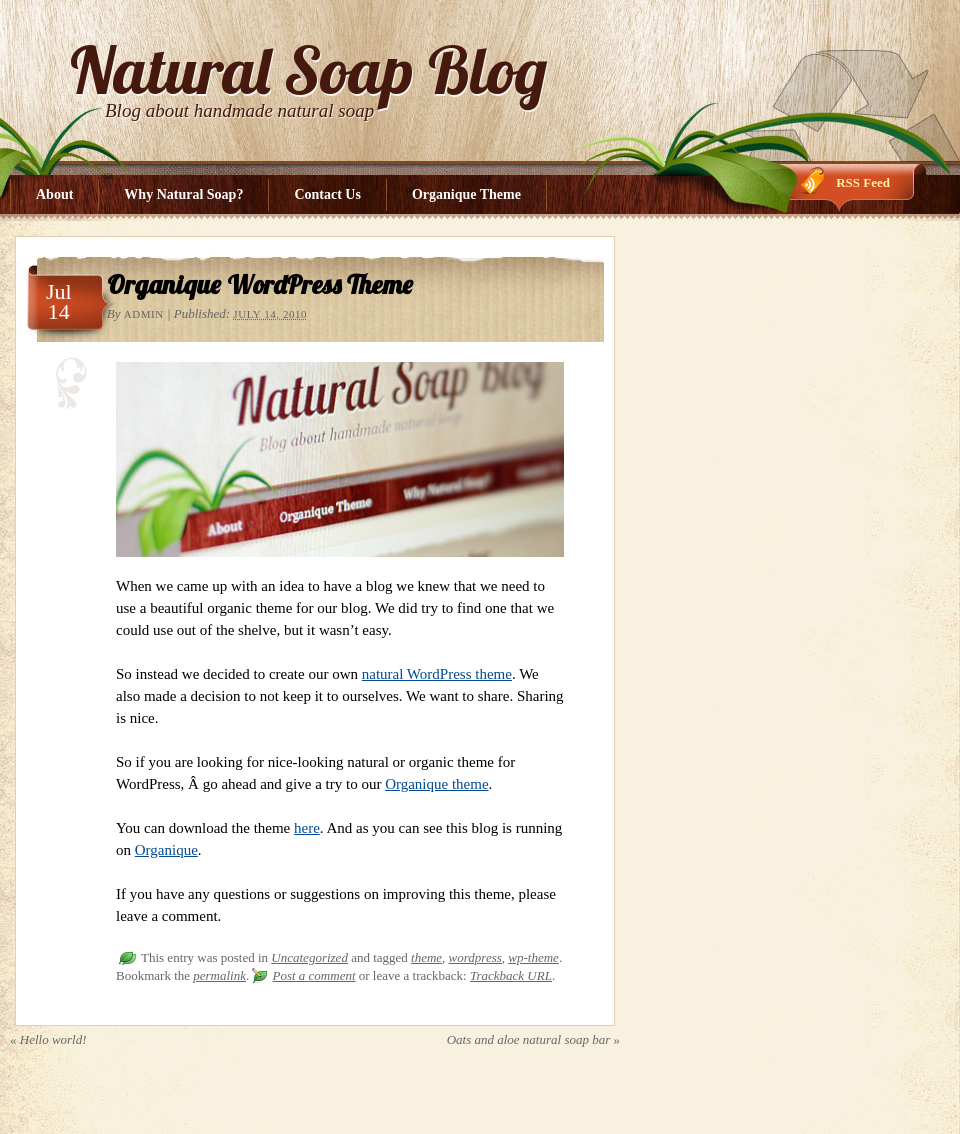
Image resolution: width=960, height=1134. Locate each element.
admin (144, 314)
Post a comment (313, 975)
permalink (219, 975)
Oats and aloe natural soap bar (533, 1039)
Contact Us (327, 194)
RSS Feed (863, 182)
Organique (166, 850)
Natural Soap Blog (308, 69)
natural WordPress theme (437, 674)
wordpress (475, 957)
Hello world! (48, 1039)
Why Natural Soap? (183, 194)
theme (426, 957)
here (307, 828)
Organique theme (436, 784)
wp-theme (533, 957)
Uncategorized (309, 957)
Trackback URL (511, 975)
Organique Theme (466, 194)
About (54, 194)
